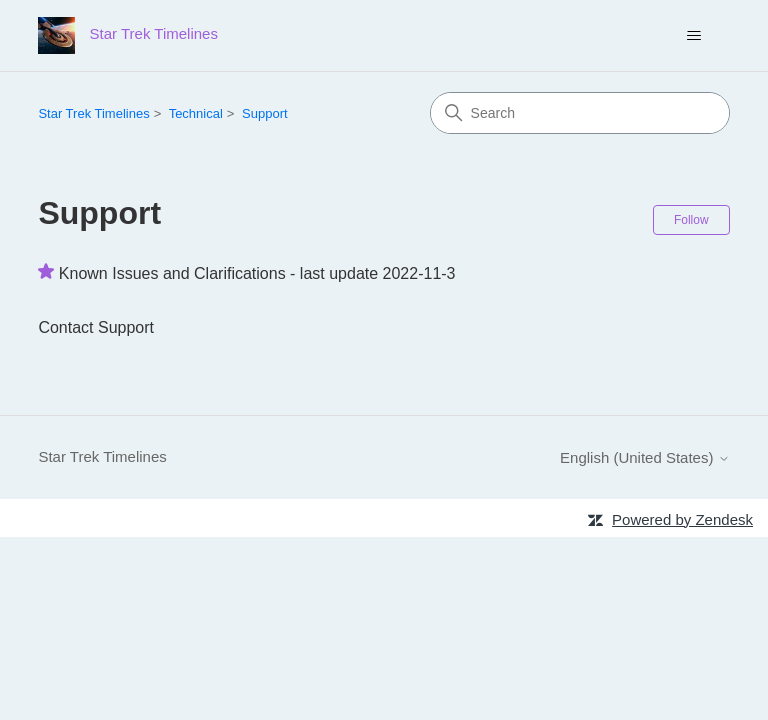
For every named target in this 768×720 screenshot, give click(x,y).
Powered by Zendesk (682, 519)
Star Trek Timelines (93, 113)
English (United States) (645, 457)
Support (265, 113)
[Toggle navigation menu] (694, 36)
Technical (196, 113)
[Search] (580, 113)
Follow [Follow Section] (691, 220)
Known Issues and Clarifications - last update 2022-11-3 (257, 273)
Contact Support (96, 327)
